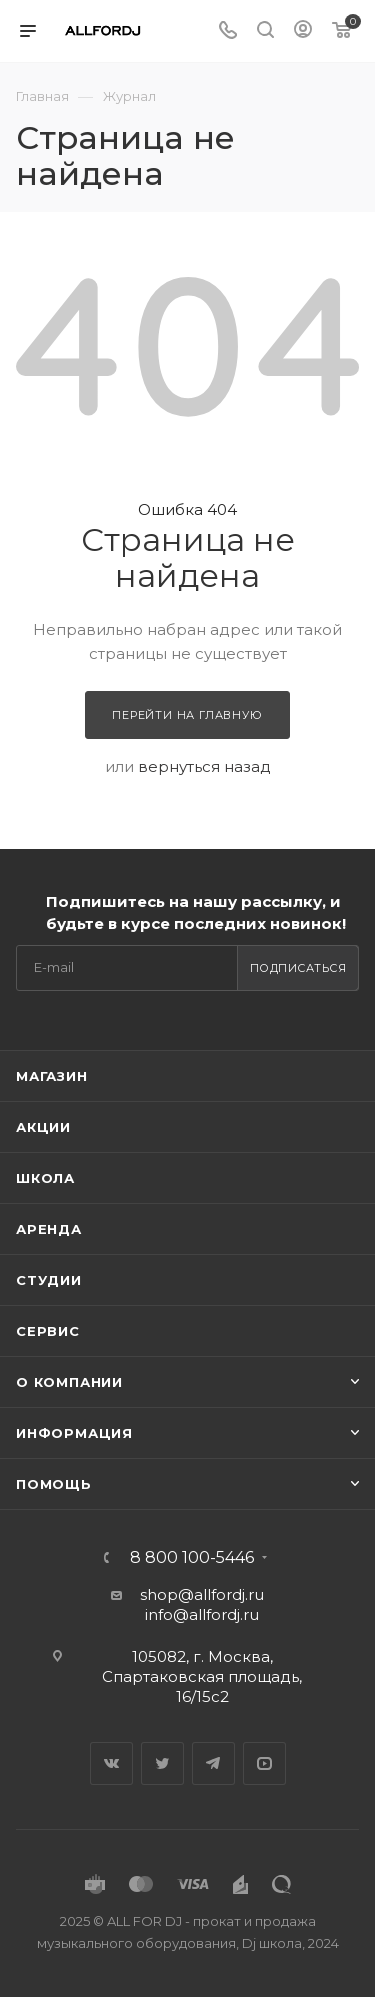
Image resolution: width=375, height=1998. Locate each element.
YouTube (264, 1763)
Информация (74, 1433)
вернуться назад (204, 766)
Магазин (52, 1076)
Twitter (162, 1763)
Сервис (48, 1331)
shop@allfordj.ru (202, 1594)
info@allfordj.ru (202, 1614)
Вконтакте (111, 1763)
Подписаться (298, 968)
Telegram (213, 1763)
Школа (45, 1178)
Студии (49, 1280)
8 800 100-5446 (192, 1558)
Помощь (54, 1484)
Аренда (49, 1229)
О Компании (69, 1382)
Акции (43, 1127)
